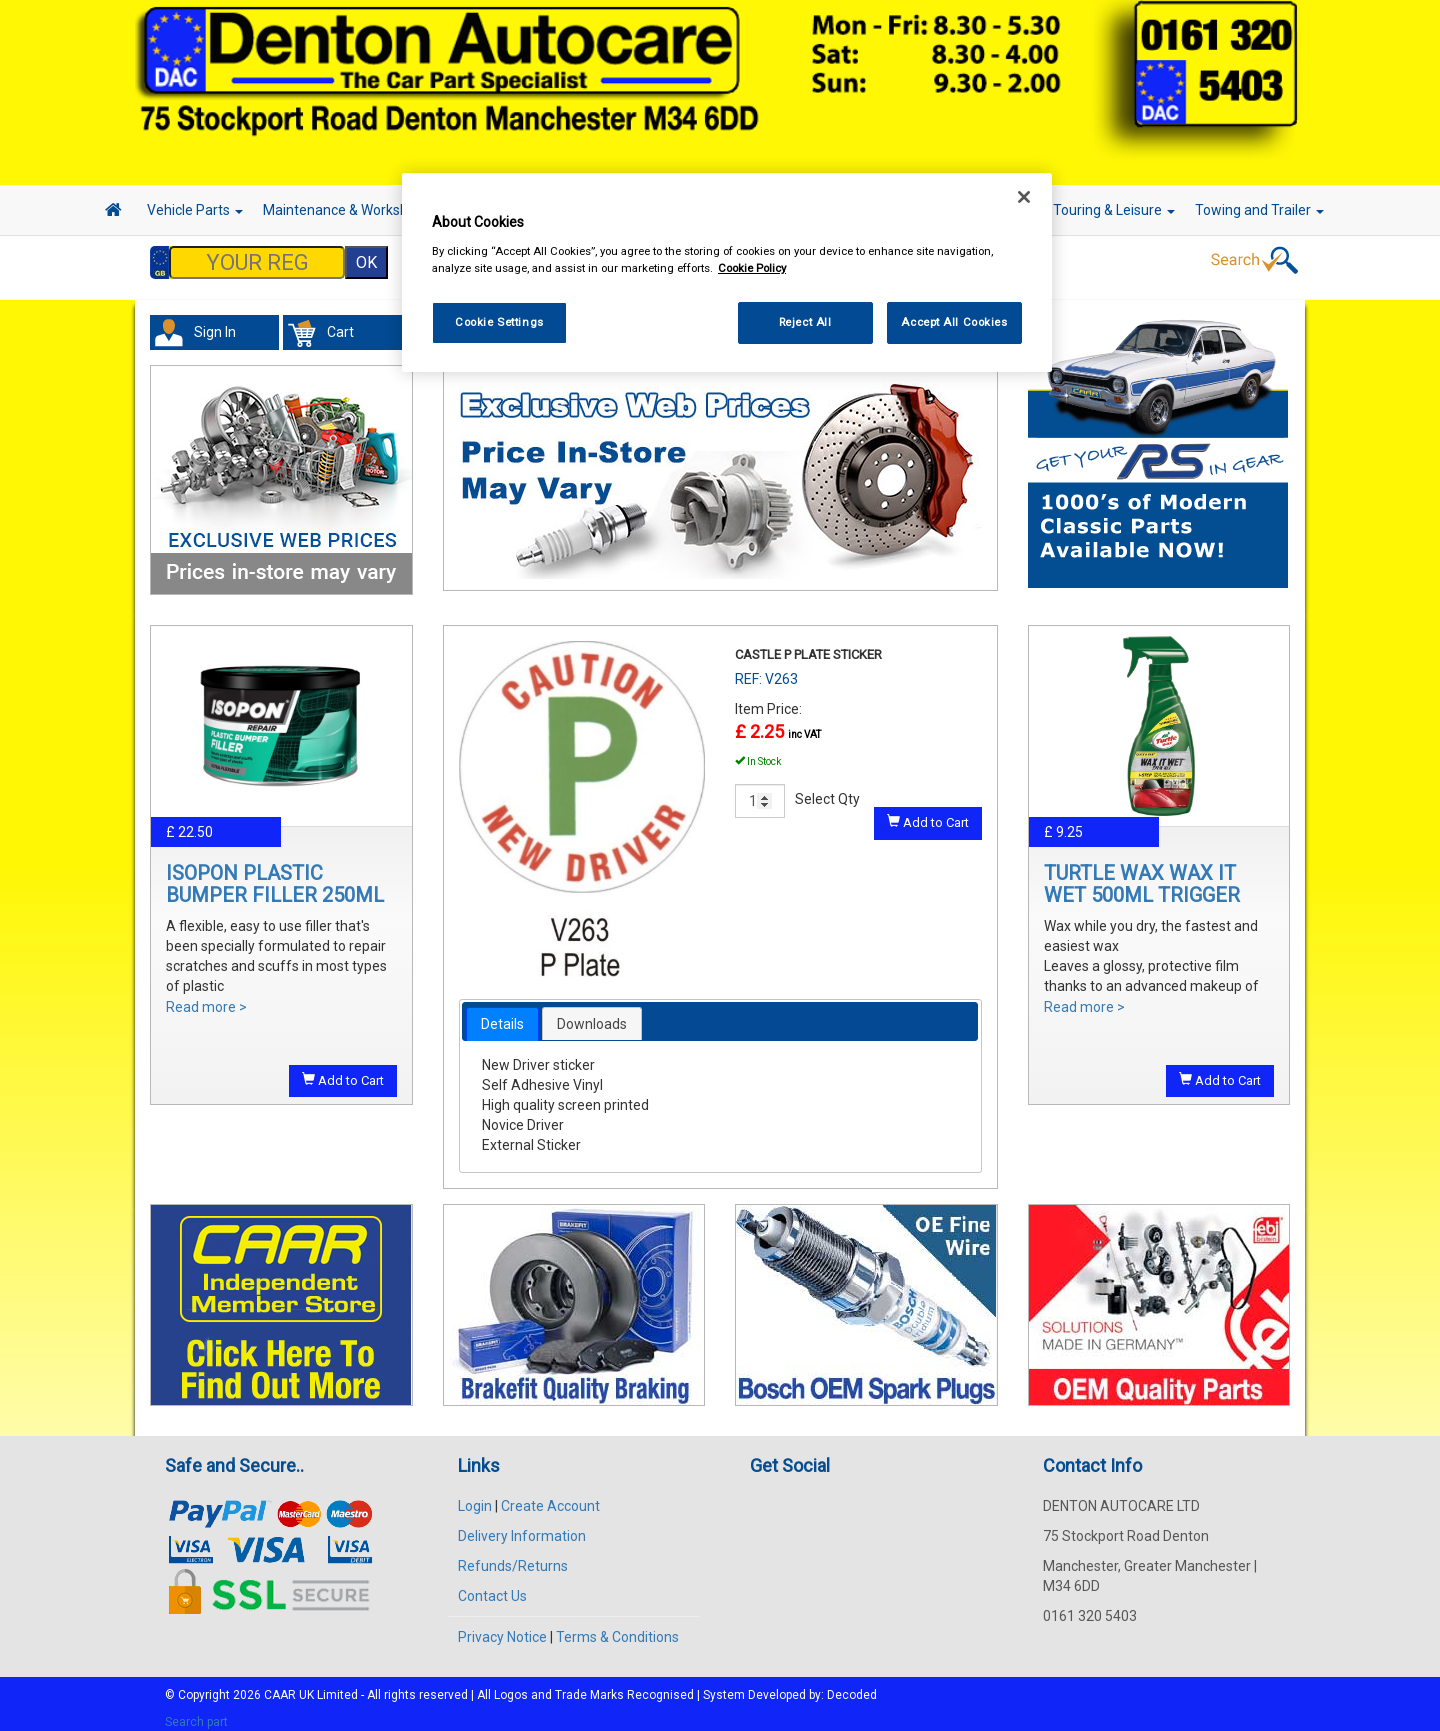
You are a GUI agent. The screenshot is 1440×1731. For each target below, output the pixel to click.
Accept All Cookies (954, 322)
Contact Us (492, 1586)
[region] (727, 272)
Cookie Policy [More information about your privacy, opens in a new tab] (752, 268)
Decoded (852, 1685)
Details (502, 1014)
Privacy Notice (502, 1627)
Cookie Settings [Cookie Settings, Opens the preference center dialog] (499, 322)
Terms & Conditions (617, 1627)
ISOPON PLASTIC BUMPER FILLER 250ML (275, 874)
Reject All (805, 322)
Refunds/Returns (513, 1556)
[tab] (502, 1014)
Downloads (592, 1014)
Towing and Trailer (1259, 210)
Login (475, 1496)
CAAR (280, 1685)
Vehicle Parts (195, 210)
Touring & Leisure (1114, 210)
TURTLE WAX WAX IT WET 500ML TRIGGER (1142, 874)
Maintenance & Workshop (350, 210)
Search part (196, 1712)
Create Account (550, 1496)
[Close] (1024, 197)
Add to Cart (343, 1070)
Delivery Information (522, 1526)
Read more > (206, 997)
